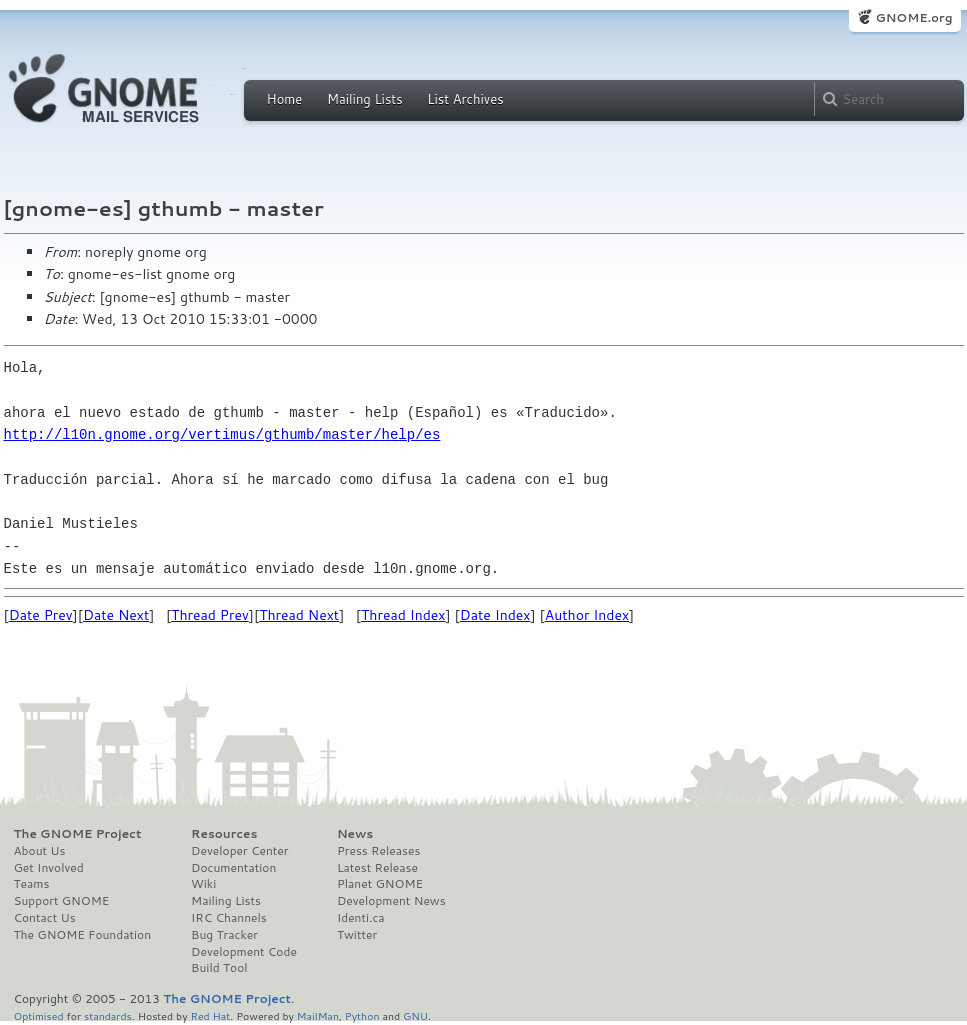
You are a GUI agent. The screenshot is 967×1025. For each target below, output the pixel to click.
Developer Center (239, 851)
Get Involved (49, 868)
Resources (224, 834)
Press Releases (378, 851)
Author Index (587, 615)
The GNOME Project (78, 834)
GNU (415, 1015)
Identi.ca (361, 918)
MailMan (318, 1015)
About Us (40, 851)
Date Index (495, 615)
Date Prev (41, 615)
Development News (391, 901)
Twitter (357, 935)
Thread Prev (210, 615)
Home (285, 99)
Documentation (233, 868)
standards (108, 1015)
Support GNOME (62, 901)
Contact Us (45, 918)
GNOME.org (913, 17)
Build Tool (219, 968)
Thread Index (403, 615)
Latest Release (377, 868)
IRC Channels (229, 918)
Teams (32, 884)
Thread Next (299, 615)
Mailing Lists (365, 99)
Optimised (39, 1015)
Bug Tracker (224, 935)
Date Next (116, 615)
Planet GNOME (380, 884)
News (355, 834)
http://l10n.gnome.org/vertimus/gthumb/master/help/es (222, 434)
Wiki (203, 884)
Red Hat (210, 1015)
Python (362, 1015)
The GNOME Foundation (83, 935)
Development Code (244, 952)
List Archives (465, 99)
